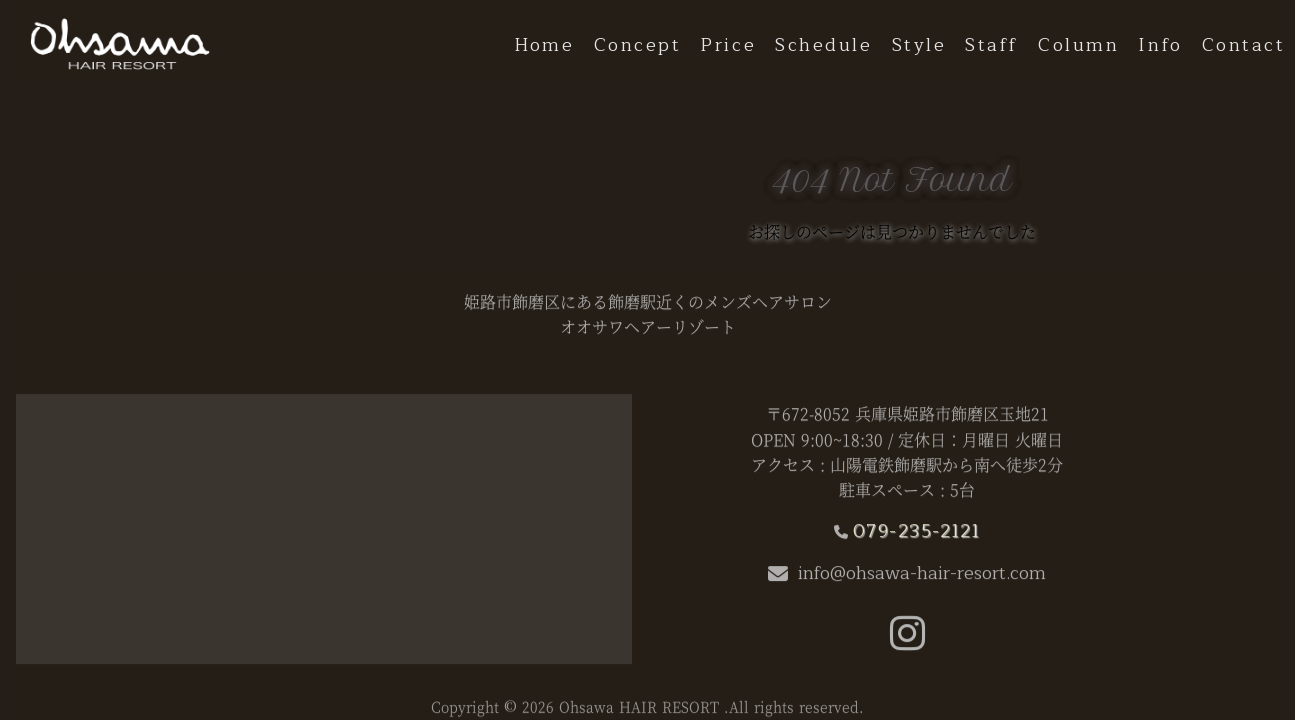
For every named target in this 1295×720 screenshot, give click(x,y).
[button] (907, 643)
